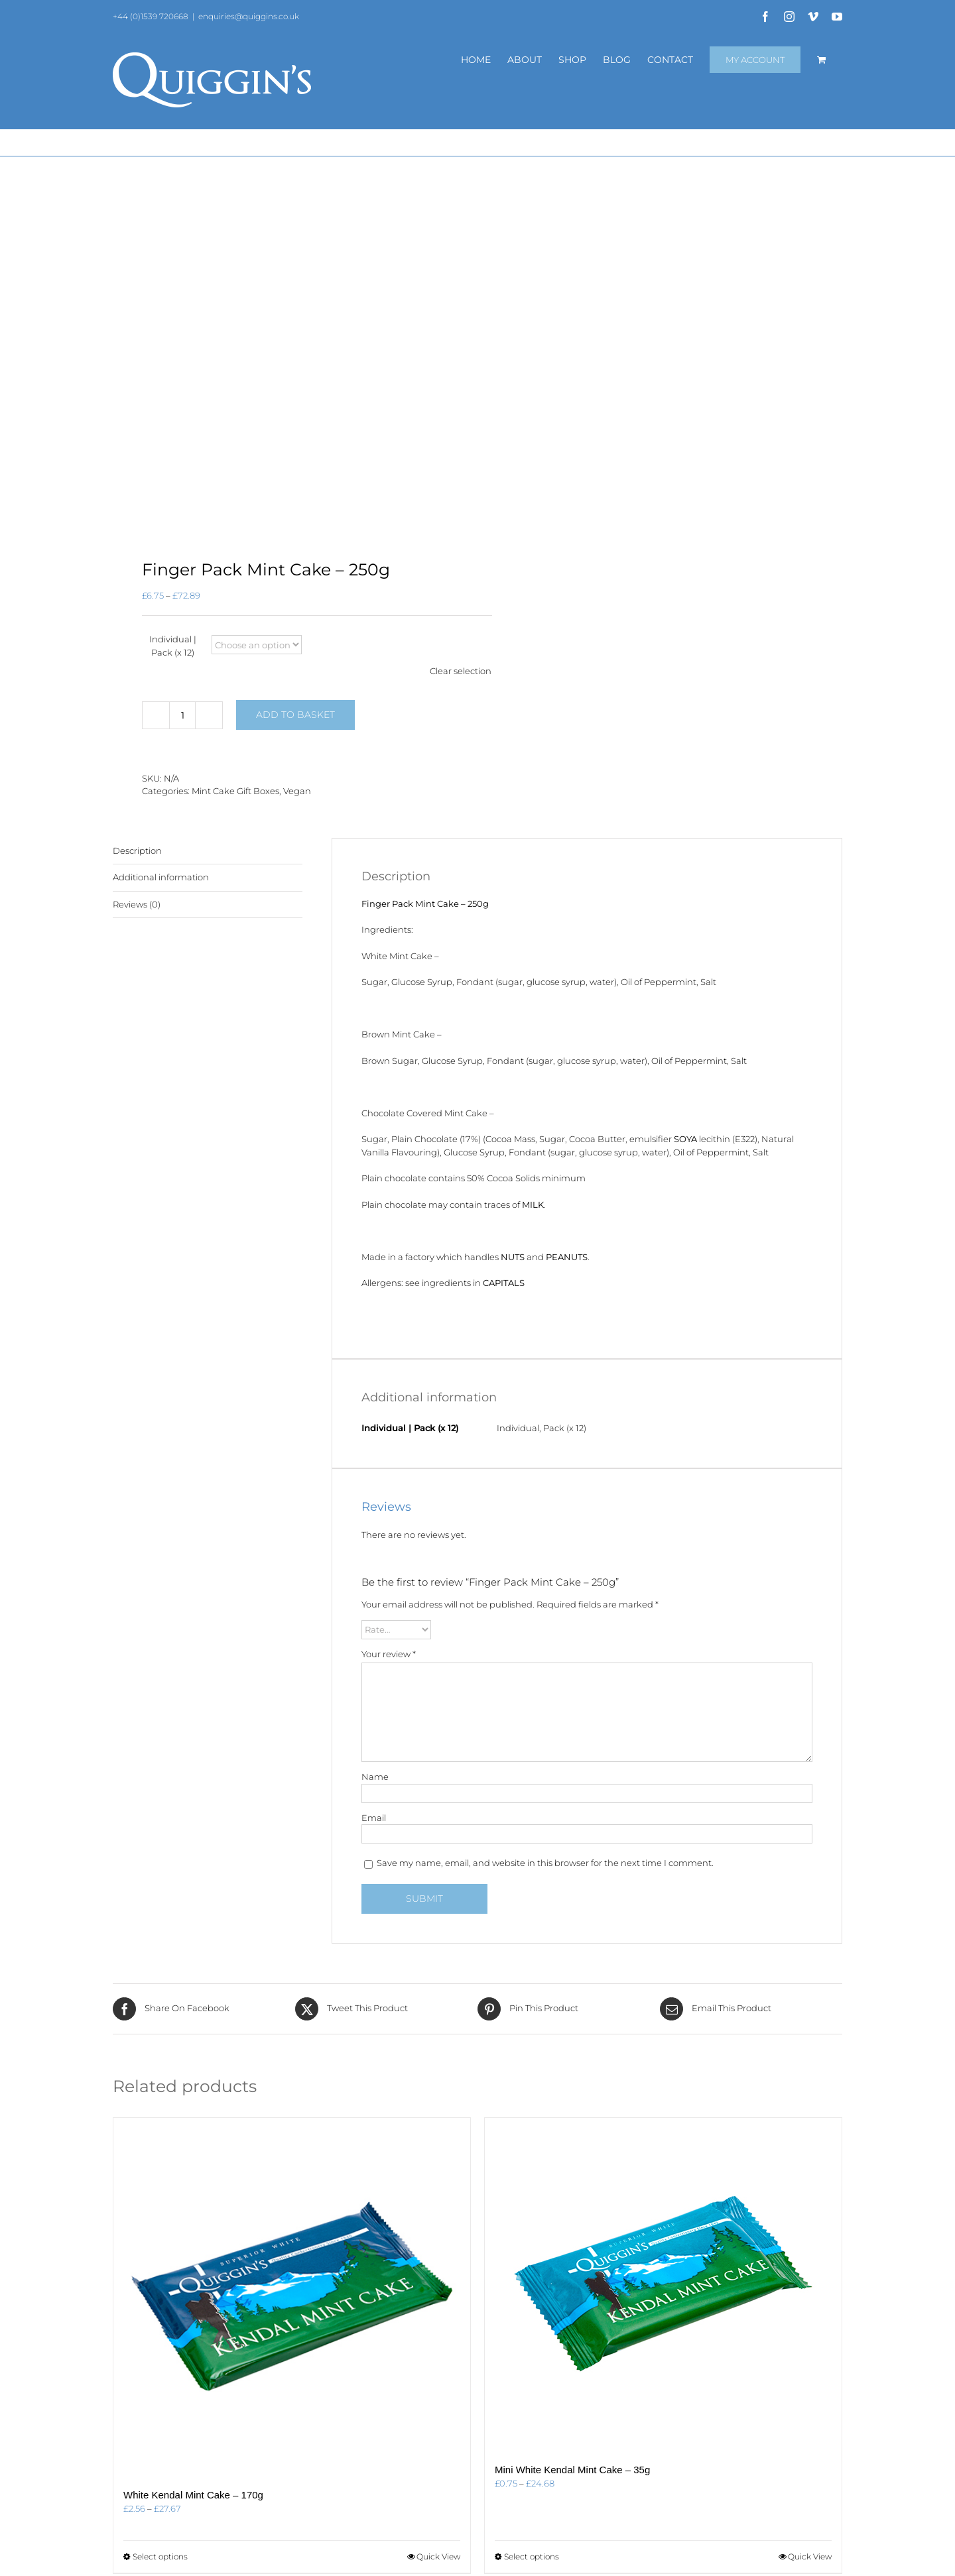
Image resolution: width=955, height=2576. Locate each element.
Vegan (297, 791)
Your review (388, 1654)
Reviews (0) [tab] (136, 904)
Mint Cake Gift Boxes (235, 791)
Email (373, 1817)
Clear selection (460, 671)
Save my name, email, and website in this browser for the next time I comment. (545, 1862)
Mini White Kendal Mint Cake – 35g (572, 2469)
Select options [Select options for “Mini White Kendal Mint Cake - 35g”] (531, 2556)
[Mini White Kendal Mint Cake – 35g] (663, 2283)
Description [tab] (137, 850)
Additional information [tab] (161, 877)
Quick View (438, 2556)
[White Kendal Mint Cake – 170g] (291, 2296)
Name (375, 1776)
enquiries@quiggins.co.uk (248, 16)
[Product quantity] (182, 715)
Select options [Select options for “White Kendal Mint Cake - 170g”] (160, 2556)
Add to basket (295, 715)
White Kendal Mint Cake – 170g (193, 2494)
